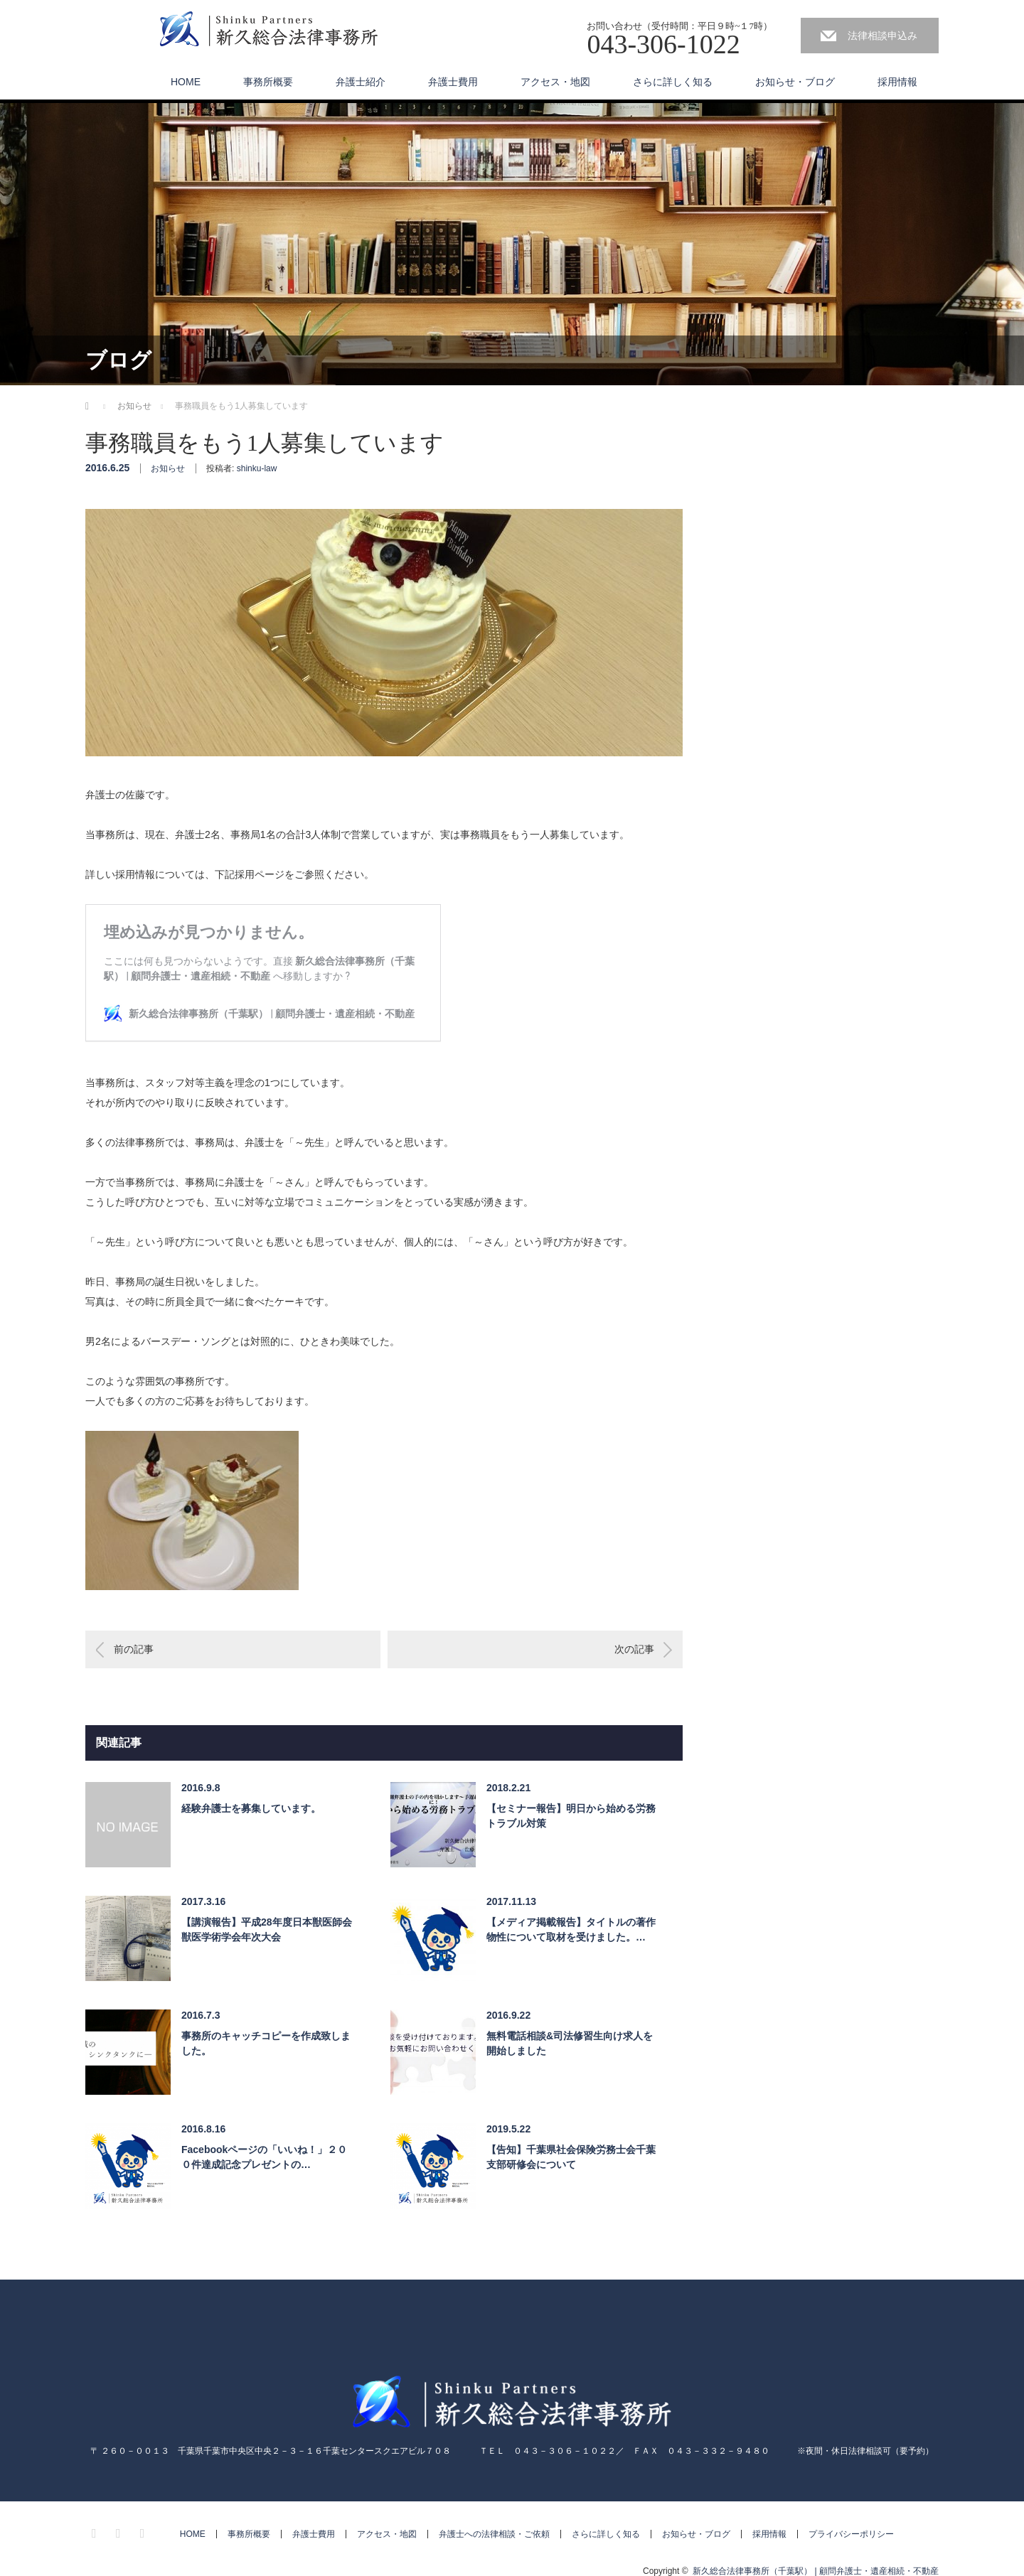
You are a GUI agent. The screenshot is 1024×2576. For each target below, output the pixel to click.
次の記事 (634, 1649)
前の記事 (134, 1649)
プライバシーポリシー (851, 2534)
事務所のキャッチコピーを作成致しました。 (266, 2043)
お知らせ (168, 468)
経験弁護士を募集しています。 (251, 1808)
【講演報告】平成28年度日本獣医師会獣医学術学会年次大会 (266, 1929)
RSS (144, 2531)
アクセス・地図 (555, 81)
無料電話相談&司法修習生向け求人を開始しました (569, 2043)
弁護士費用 (453, 81)
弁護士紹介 (360, 81)
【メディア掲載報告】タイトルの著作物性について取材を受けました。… (571, 1929)
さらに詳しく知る (673, 81)
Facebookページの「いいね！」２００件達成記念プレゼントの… (264, 2157)
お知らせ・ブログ (795, 81)
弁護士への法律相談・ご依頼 (494, 2534)
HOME (186, 81)
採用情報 (897, 81)
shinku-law (257, 468)
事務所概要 (268, 81)
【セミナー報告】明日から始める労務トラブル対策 (571, 1816)
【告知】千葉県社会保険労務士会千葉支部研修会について (571, 2157)
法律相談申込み (882, 35)
